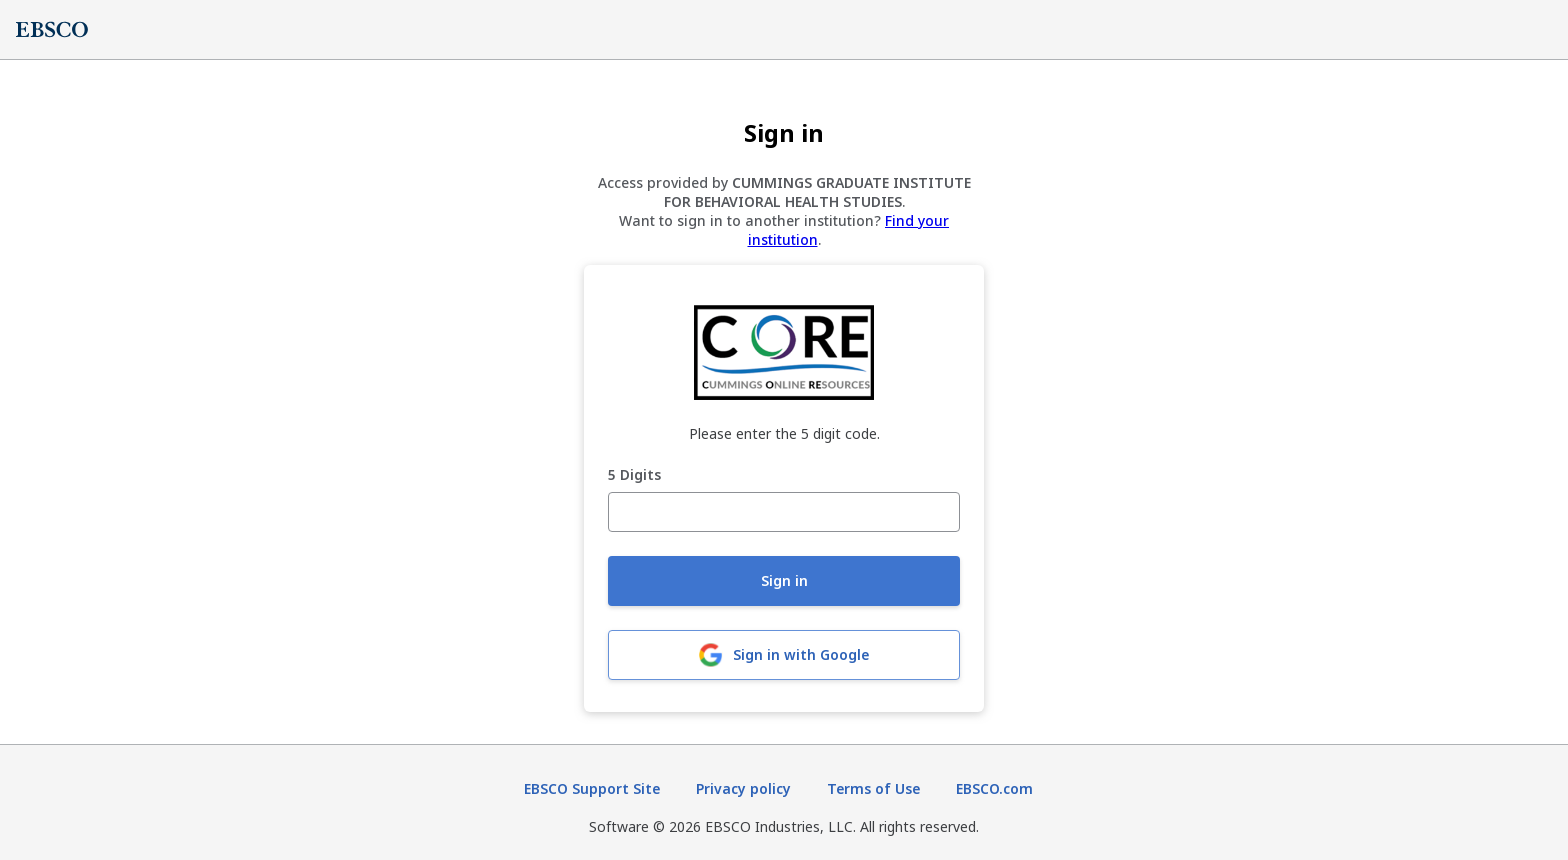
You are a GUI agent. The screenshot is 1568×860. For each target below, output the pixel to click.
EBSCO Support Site (592, 788)
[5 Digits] (784, 512)
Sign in (784, 580)
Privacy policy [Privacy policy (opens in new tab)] (743, 788)
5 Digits (634, 475)
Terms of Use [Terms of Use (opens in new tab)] (873, 788)
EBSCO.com (994, 788)
